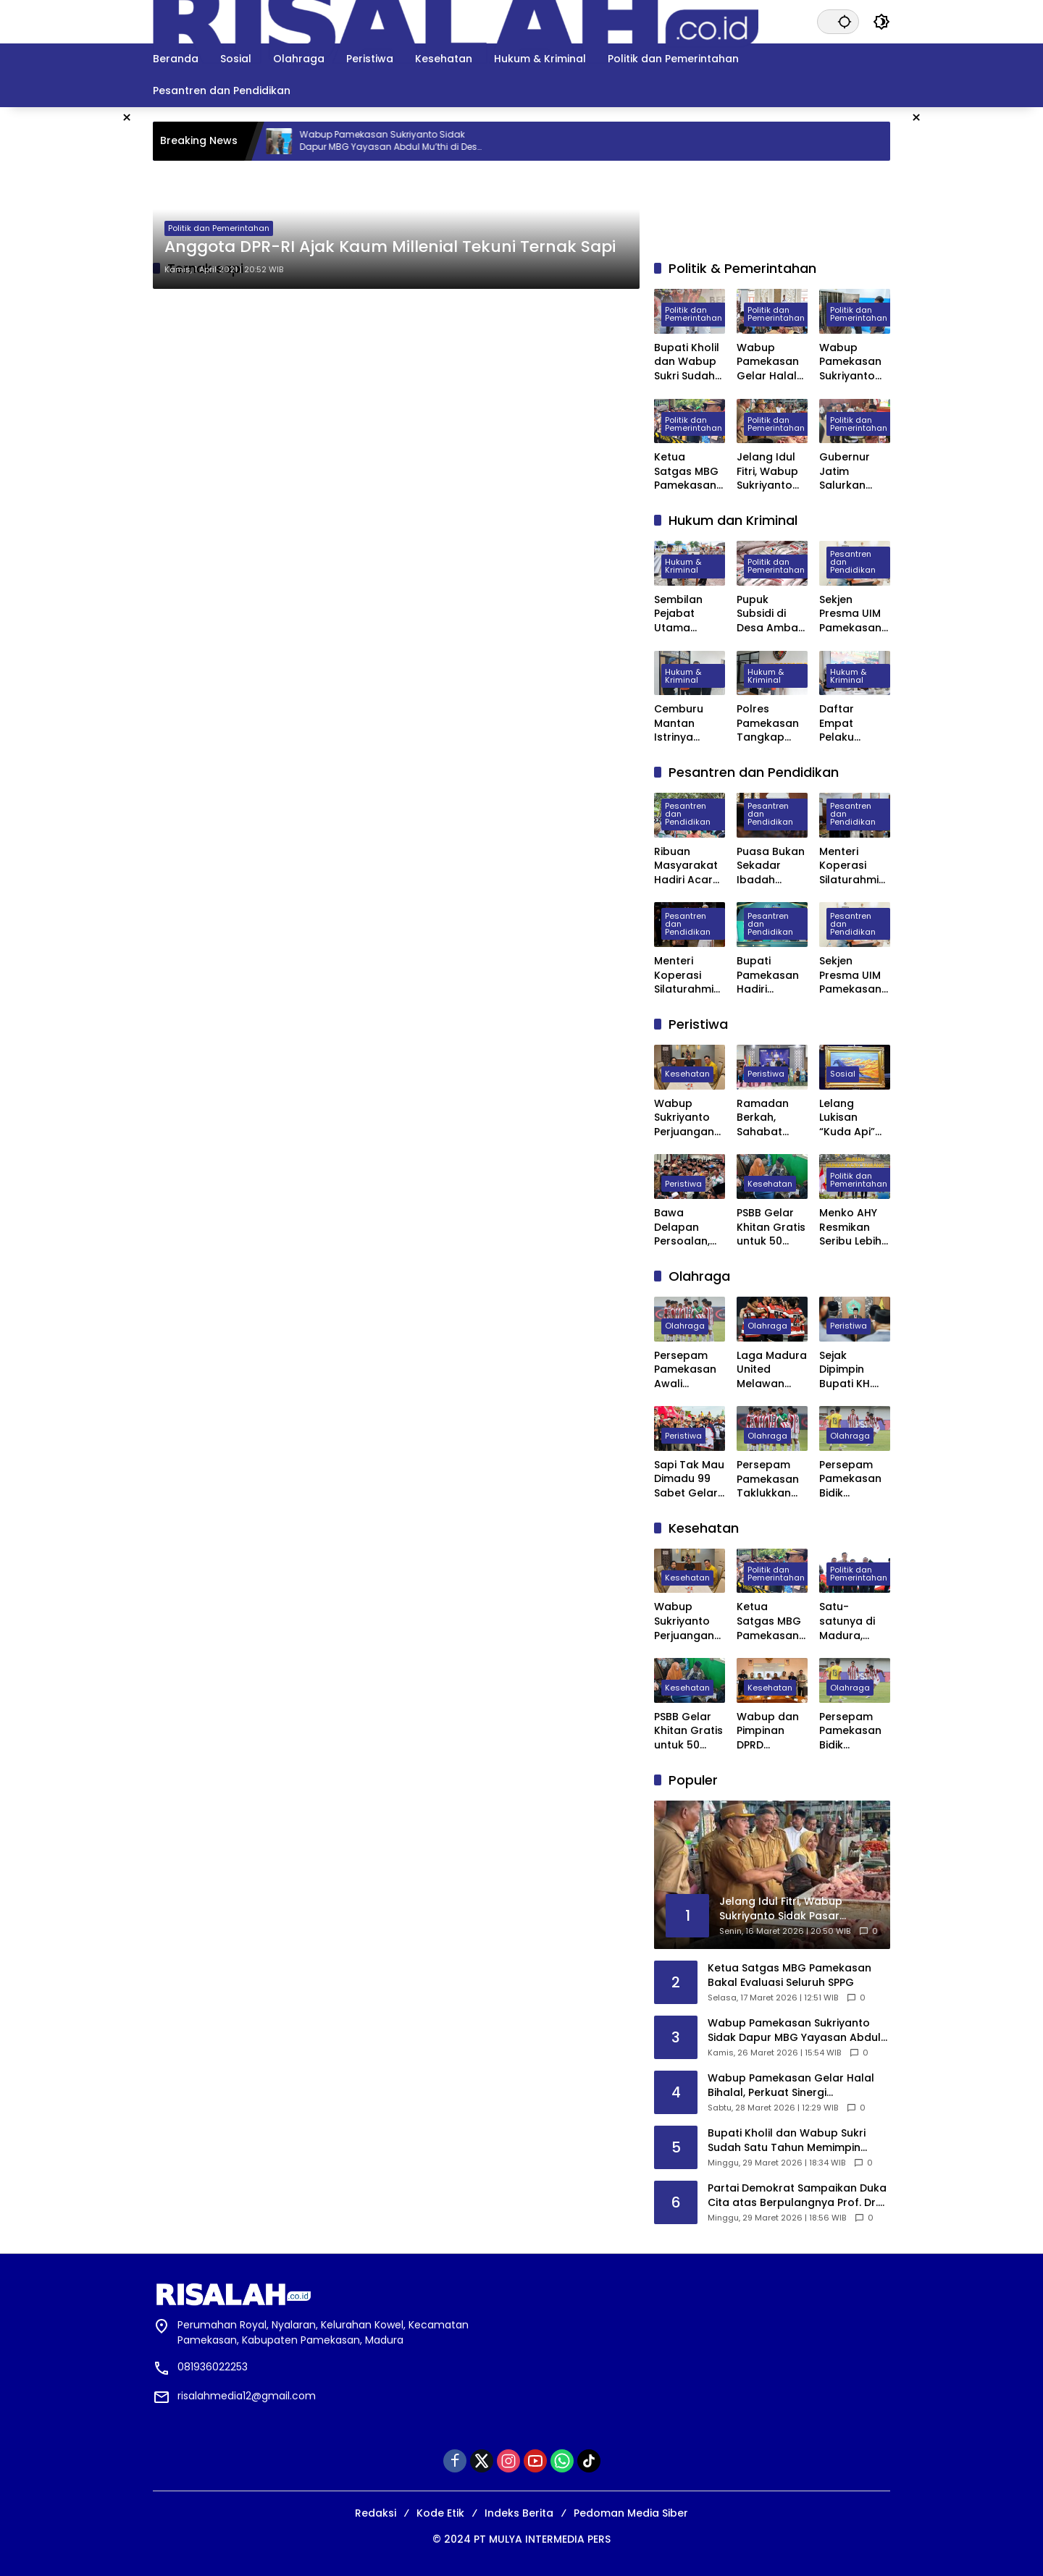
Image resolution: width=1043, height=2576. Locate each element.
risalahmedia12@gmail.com (246, 2395)
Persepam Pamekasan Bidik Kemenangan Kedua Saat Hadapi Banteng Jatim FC (854, 1479)
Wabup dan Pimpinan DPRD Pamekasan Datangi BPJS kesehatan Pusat (771, 1731)
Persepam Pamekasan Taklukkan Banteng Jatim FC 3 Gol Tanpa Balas (768, 1479)
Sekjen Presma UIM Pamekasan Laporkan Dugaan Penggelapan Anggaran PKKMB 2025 (854, 614)
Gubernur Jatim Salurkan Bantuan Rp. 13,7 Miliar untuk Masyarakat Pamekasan (851, 471)
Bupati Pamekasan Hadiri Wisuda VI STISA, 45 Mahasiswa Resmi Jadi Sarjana (768, 975)
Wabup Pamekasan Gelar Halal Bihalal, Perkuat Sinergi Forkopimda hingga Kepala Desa (770, 362)
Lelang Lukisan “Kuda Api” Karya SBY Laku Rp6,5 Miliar (847, 1118)
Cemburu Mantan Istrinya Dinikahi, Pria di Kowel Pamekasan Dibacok (686, 723)
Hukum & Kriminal (683, 566)
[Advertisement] (974, 324)
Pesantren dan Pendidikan (853, 562)
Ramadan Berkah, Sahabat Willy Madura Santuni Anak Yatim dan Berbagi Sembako (771, 1118)
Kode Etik (440, 2513)
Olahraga (685, 1326)
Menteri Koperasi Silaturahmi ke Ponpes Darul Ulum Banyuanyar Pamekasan (851, 866)
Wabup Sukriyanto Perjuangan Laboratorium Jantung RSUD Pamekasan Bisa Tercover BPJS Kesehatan (685, 1118)
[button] (843, 21)
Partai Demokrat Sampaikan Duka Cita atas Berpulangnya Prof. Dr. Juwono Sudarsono (797, 2195)
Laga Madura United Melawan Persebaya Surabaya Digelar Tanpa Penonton (772, 1370)
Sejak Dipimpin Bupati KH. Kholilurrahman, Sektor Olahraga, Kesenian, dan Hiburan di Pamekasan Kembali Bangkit (853, 1370)
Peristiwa (765, 1074)
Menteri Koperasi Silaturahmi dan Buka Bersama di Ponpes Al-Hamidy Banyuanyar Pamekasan (686, 975)
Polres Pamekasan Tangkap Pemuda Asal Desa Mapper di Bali (772, 723)
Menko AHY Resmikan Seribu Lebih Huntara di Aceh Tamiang (850, 1227)
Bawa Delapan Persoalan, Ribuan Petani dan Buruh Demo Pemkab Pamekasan (686, 1227)
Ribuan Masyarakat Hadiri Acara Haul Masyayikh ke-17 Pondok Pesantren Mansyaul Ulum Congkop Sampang (689, 866)
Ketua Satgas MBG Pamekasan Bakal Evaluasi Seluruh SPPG (688, 471)
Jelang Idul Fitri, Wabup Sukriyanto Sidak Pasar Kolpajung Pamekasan (768, 471)
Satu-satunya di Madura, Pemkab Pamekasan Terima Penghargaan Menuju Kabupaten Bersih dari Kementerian (853, 1621)
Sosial (842, 1074)
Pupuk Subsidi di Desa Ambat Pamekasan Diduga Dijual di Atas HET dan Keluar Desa (771, 614)
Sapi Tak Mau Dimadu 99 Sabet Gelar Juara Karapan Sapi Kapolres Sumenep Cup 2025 (689, 1479)
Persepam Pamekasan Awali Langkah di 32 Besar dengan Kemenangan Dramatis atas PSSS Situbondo (689, 1370)
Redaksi (375, 2513)
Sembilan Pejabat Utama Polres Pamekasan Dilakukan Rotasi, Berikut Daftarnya (685, 614)
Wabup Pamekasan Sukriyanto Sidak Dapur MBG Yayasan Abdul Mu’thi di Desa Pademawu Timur (420, 141)
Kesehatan (687, 1074)
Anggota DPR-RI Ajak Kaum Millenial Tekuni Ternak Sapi (390, 247)
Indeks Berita (519, 2513)
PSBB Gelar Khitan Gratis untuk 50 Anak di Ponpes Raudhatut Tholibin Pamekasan (771, 1227)
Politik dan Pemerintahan (218, 228)
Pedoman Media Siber (631, 2513)
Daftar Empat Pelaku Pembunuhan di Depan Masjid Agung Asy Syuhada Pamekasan (854, 723)
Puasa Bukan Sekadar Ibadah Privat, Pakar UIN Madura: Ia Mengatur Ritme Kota (771, 866)
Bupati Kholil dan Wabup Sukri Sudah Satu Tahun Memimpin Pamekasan (686, 362)
